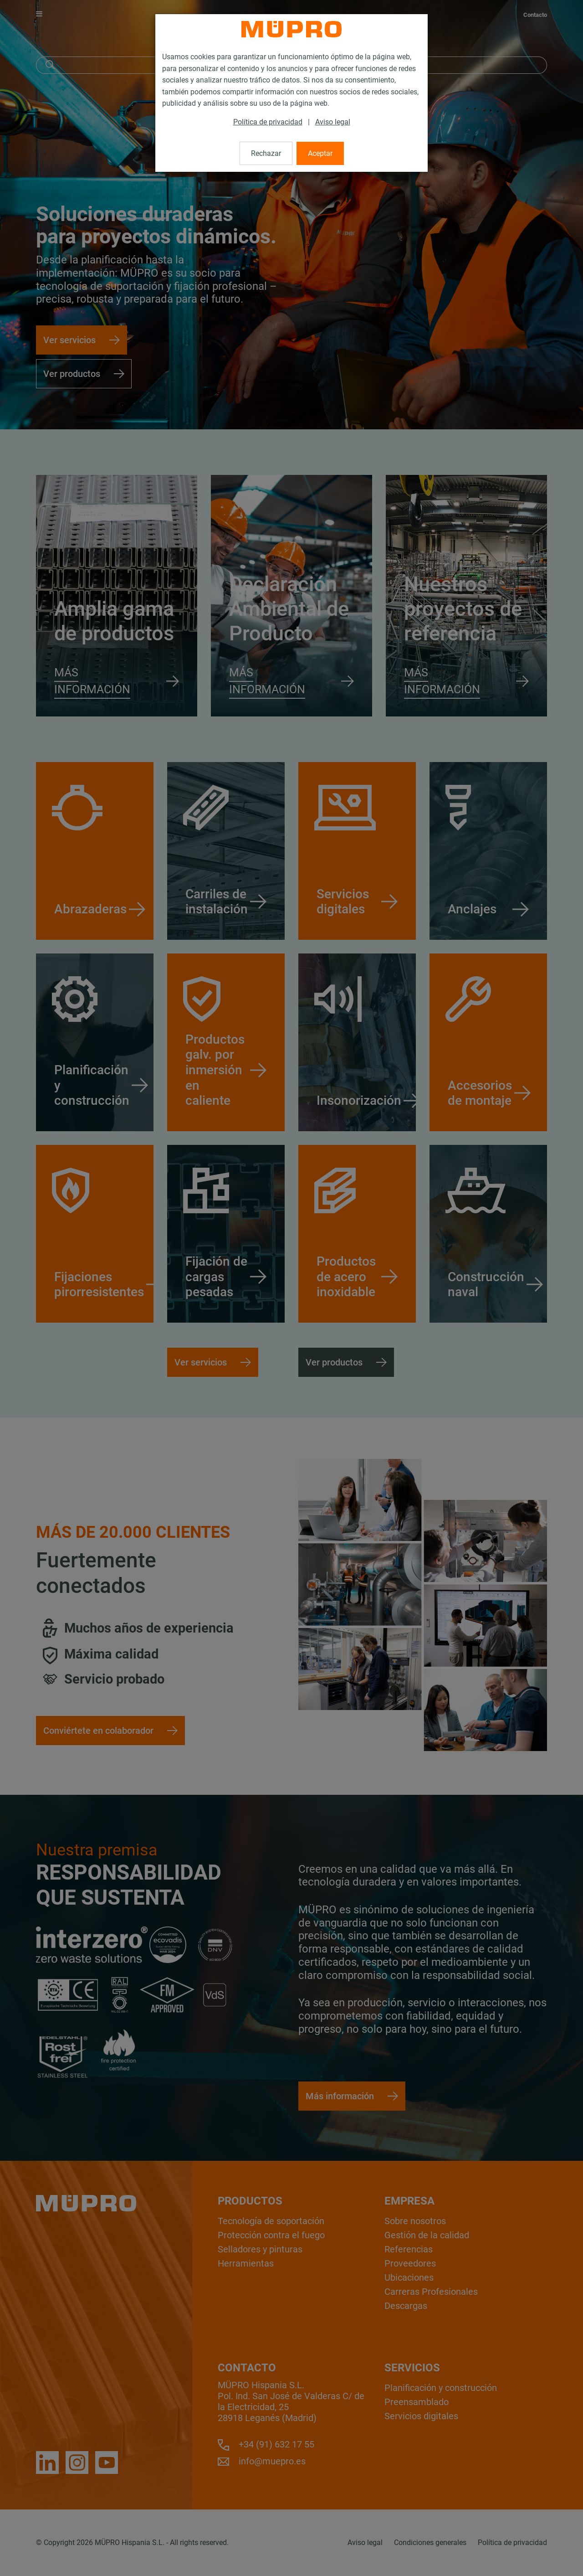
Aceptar (320, 153)
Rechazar (266, 153)
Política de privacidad (267, 122)
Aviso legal (332, 122)
